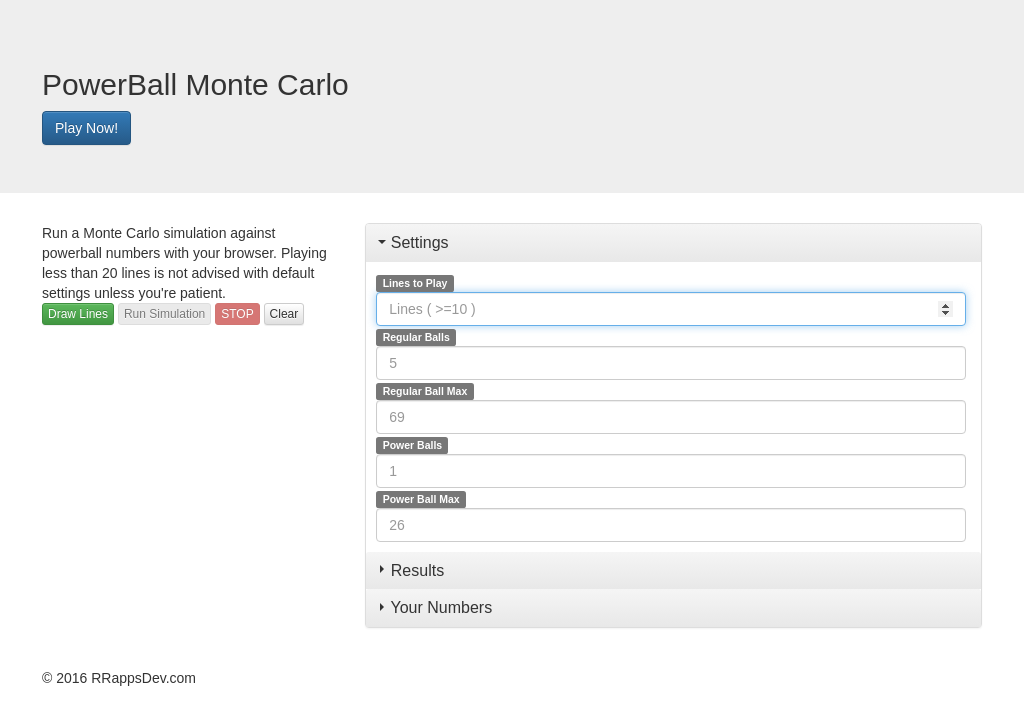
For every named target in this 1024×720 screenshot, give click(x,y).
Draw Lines (78, 314)
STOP (237, 314)
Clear (284, 314)
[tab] (673, 243)
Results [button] (412, 570)
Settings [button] (413, 242)
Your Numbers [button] (436, 607)
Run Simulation (164, 314)
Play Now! (86, 128)
